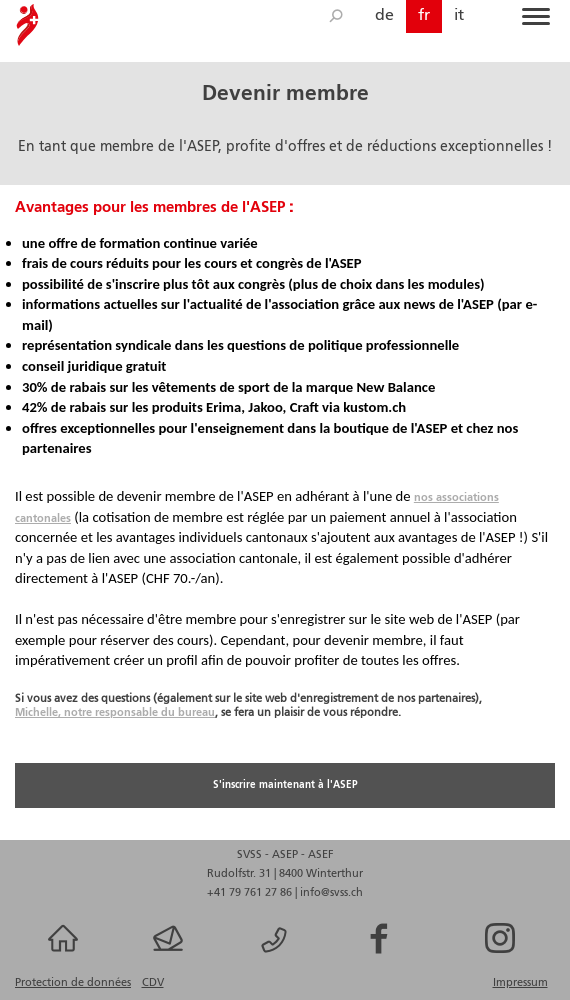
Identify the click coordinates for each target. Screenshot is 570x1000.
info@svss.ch (331, 893)
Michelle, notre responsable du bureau (115, 713)
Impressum (520, 983)
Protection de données (73, 983)
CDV (153, 983)
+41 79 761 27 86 (251, 893)
